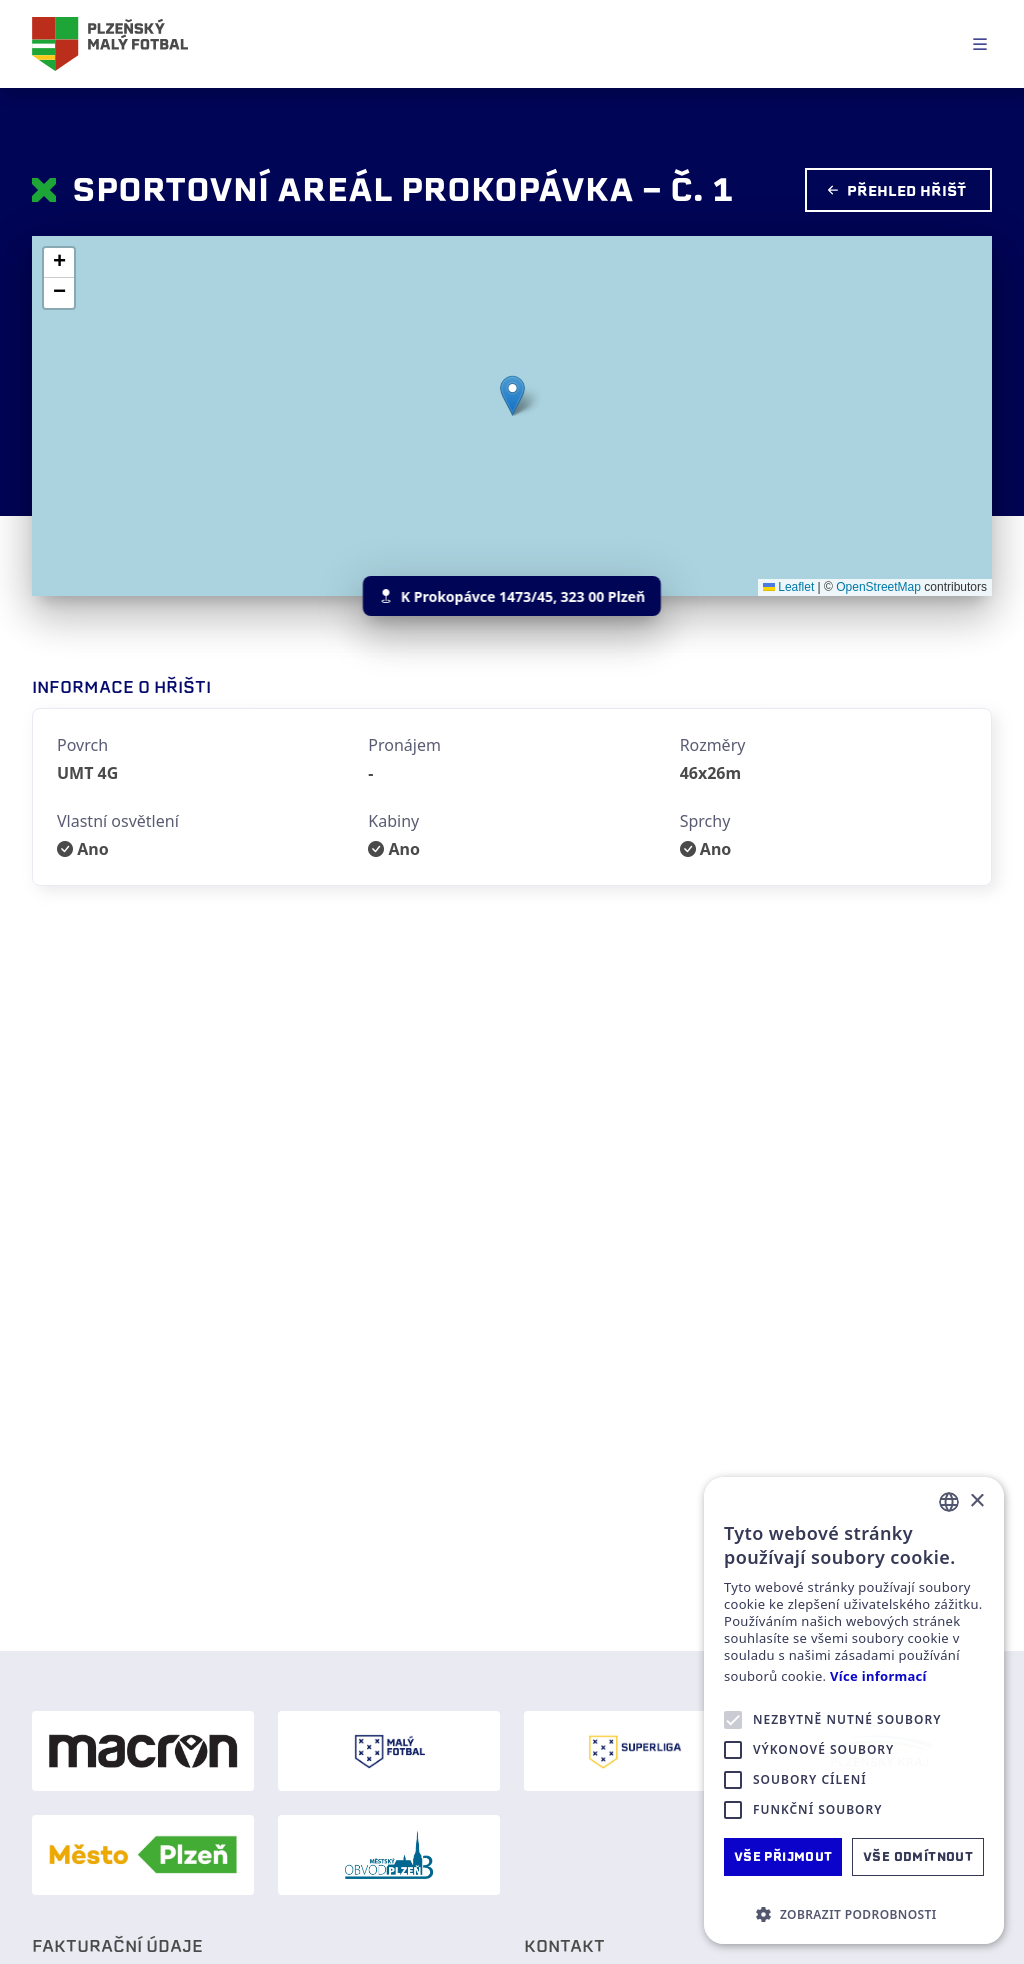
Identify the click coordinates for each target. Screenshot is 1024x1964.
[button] (512, 395)
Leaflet (788, 587)
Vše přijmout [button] (783, 1856)
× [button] (976, 1501)
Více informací (878, 1676)
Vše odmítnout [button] (918, 1856)
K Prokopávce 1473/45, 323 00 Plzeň (512, 596)
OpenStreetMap (878, 587)
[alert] (854, 1710)
